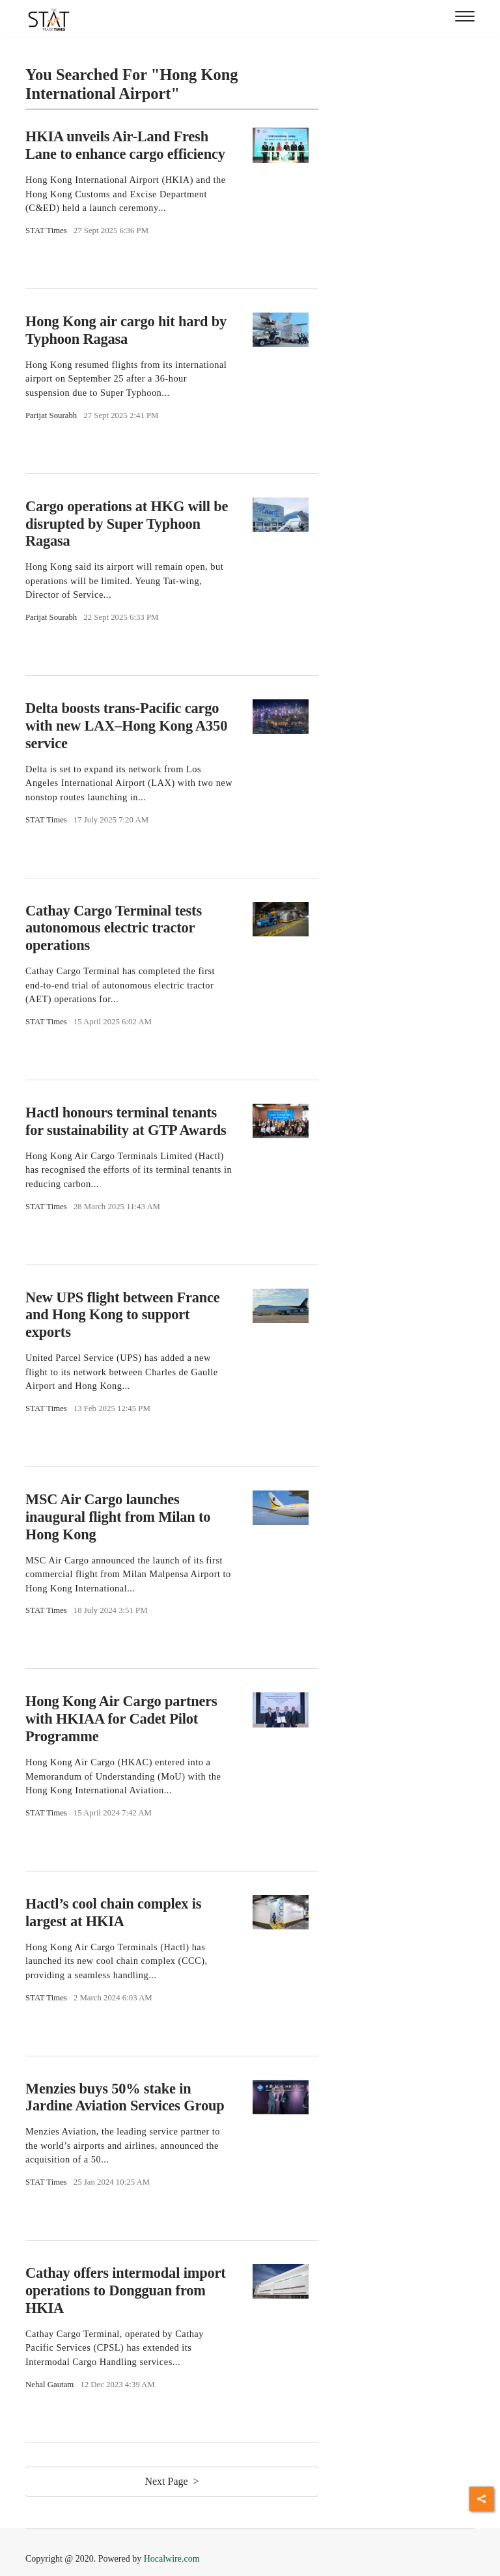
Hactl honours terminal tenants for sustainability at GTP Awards (126, 1121)
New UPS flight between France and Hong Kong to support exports (122, 1315)
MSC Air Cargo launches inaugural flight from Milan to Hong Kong (117, 1517)
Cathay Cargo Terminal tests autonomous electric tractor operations (113, 928)
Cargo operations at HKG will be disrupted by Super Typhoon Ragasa (126, 524)
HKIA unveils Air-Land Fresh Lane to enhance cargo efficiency (125, 145)
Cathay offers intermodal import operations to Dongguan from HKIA (125, 2290)
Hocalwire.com (172, 2559)
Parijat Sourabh (51, 415)
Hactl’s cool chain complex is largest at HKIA (113, 1912)
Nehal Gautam (49, 2384)
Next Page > (172, 2481)
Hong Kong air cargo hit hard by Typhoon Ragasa (126, 330)
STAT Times (46, 230)
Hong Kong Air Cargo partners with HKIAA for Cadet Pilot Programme (121, 1718)
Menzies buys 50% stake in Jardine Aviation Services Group (125, 2097)
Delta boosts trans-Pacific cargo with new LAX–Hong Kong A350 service (126, 725)
